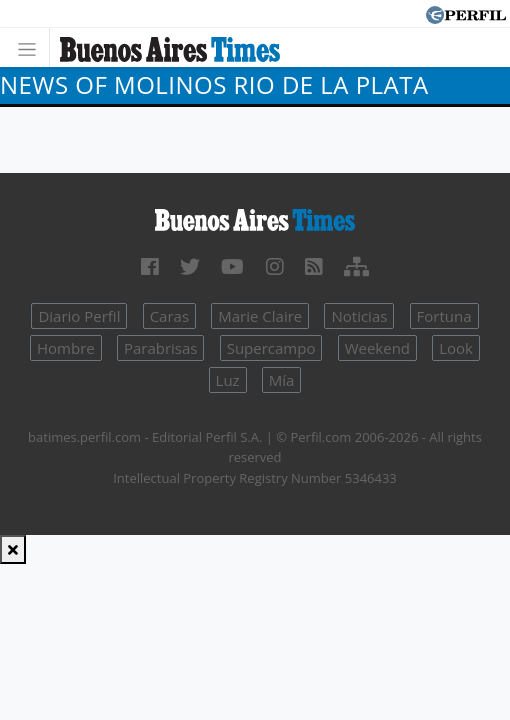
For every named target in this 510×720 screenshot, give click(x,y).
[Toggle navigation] (32, 47)
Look (456, 348)
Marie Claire (260, 316)
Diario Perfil (79, 316)
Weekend (377, 348)
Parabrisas (161, 348)
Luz (228, 380)
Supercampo (271, 348)
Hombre (66, 348)
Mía (282, 380)
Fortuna (444, 316)
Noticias (359, 316)
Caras (169, 316)
